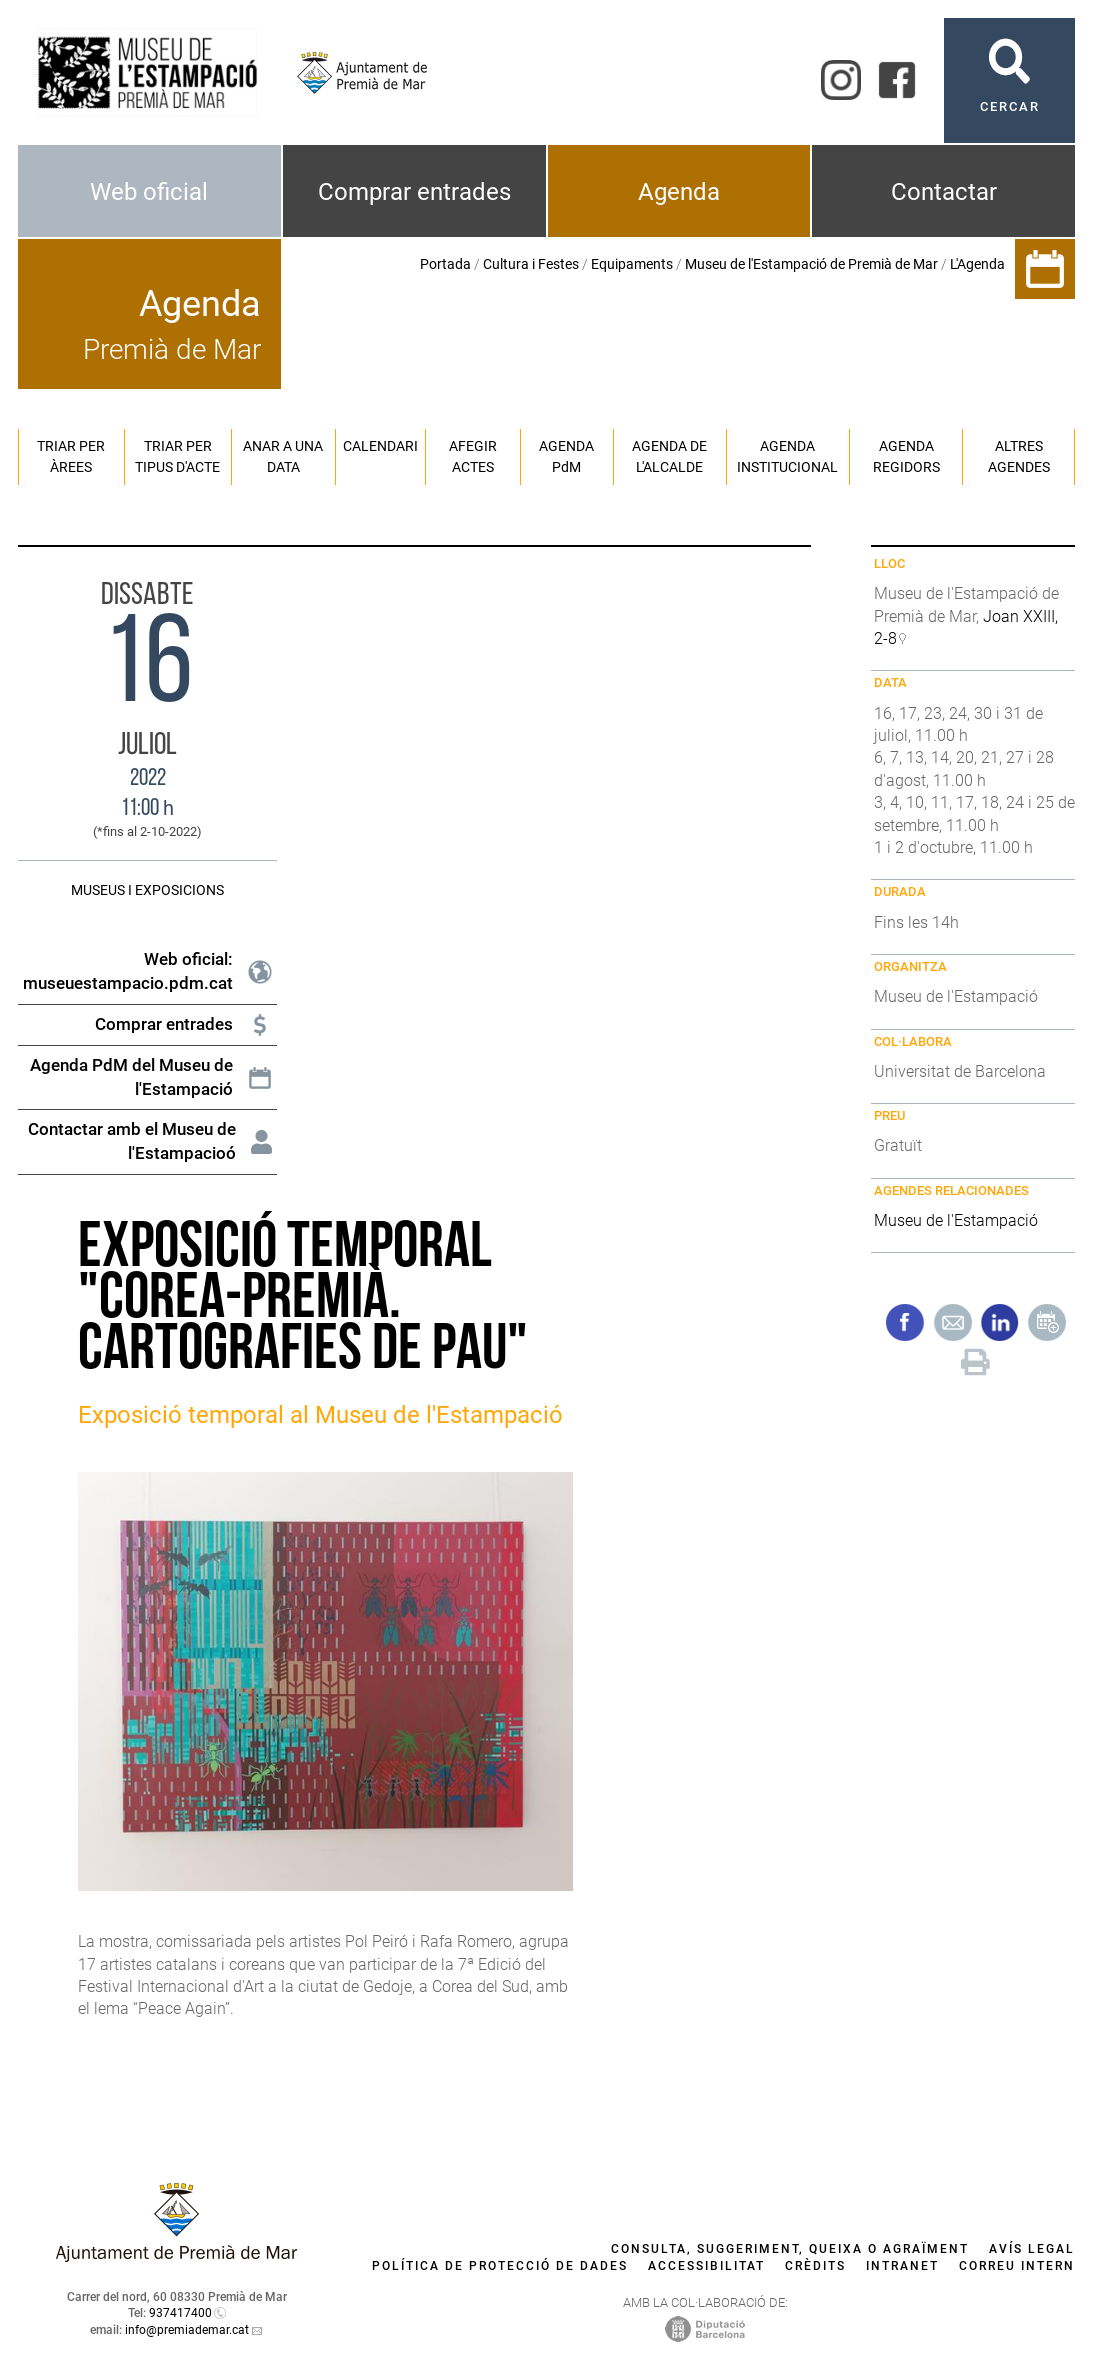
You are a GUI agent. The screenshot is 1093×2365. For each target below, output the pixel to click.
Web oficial (149, 192)
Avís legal (1032, 2249)
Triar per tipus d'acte (177, 456)
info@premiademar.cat (187, 2330)
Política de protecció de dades (500, 2266)
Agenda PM (566, 456)
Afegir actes (473, 456)
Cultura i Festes (531, 264)
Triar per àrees (71, 456)
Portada (445, 264)
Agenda (679, 192)
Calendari (380, 446)
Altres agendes (1019, 456)
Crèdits (815, 2266)
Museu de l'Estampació (956, 1220)
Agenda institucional (787, 456)
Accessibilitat (706, 2266)
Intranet (902, 2266)
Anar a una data (283, 456)
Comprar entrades (414, 192)
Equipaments (632, 264)
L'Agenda (977, 264)
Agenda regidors (906, 456)
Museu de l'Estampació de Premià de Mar (811, 264)
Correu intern (1017, 2266)
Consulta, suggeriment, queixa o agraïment (790, 2249)
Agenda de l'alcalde (669, 456)
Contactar (944, 192)
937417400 (180, 2313)
